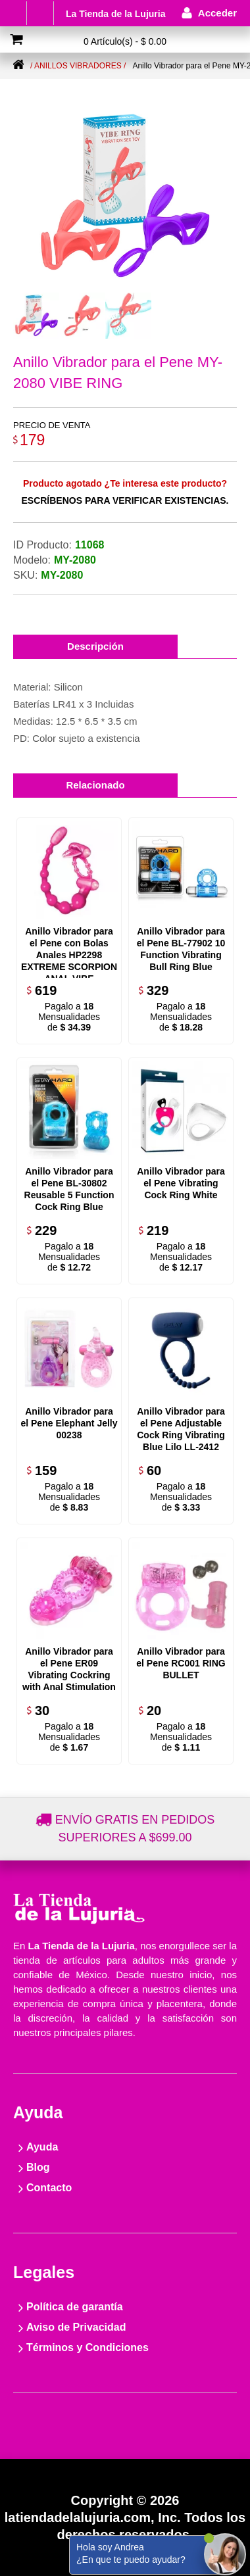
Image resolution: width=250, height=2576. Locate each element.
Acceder (217, 12)
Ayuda (42, 2146)
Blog (38, 2167)
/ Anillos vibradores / (78, 65)
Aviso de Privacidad (76, 2327)
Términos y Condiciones (87, 2347)
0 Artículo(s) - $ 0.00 (125, 41)
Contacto (49, 2187)
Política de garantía (74, 2306)
